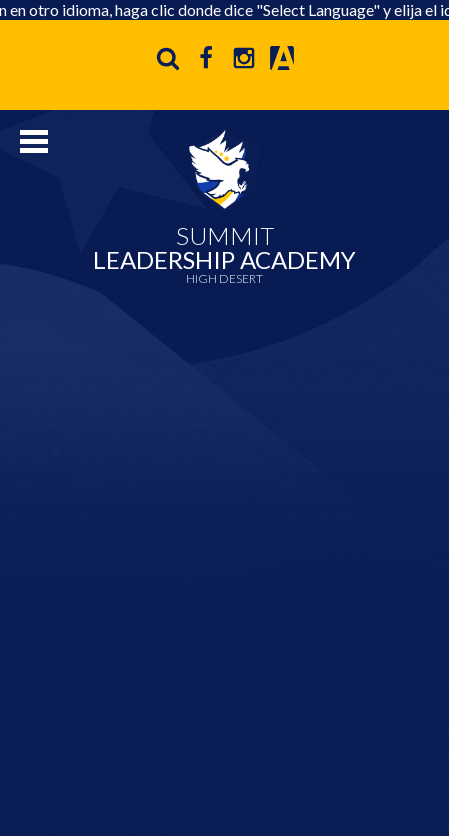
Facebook (206, 58)
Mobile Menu (34, 141)
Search (168, 58)
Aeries (282, 58)
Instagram (244, 58)
